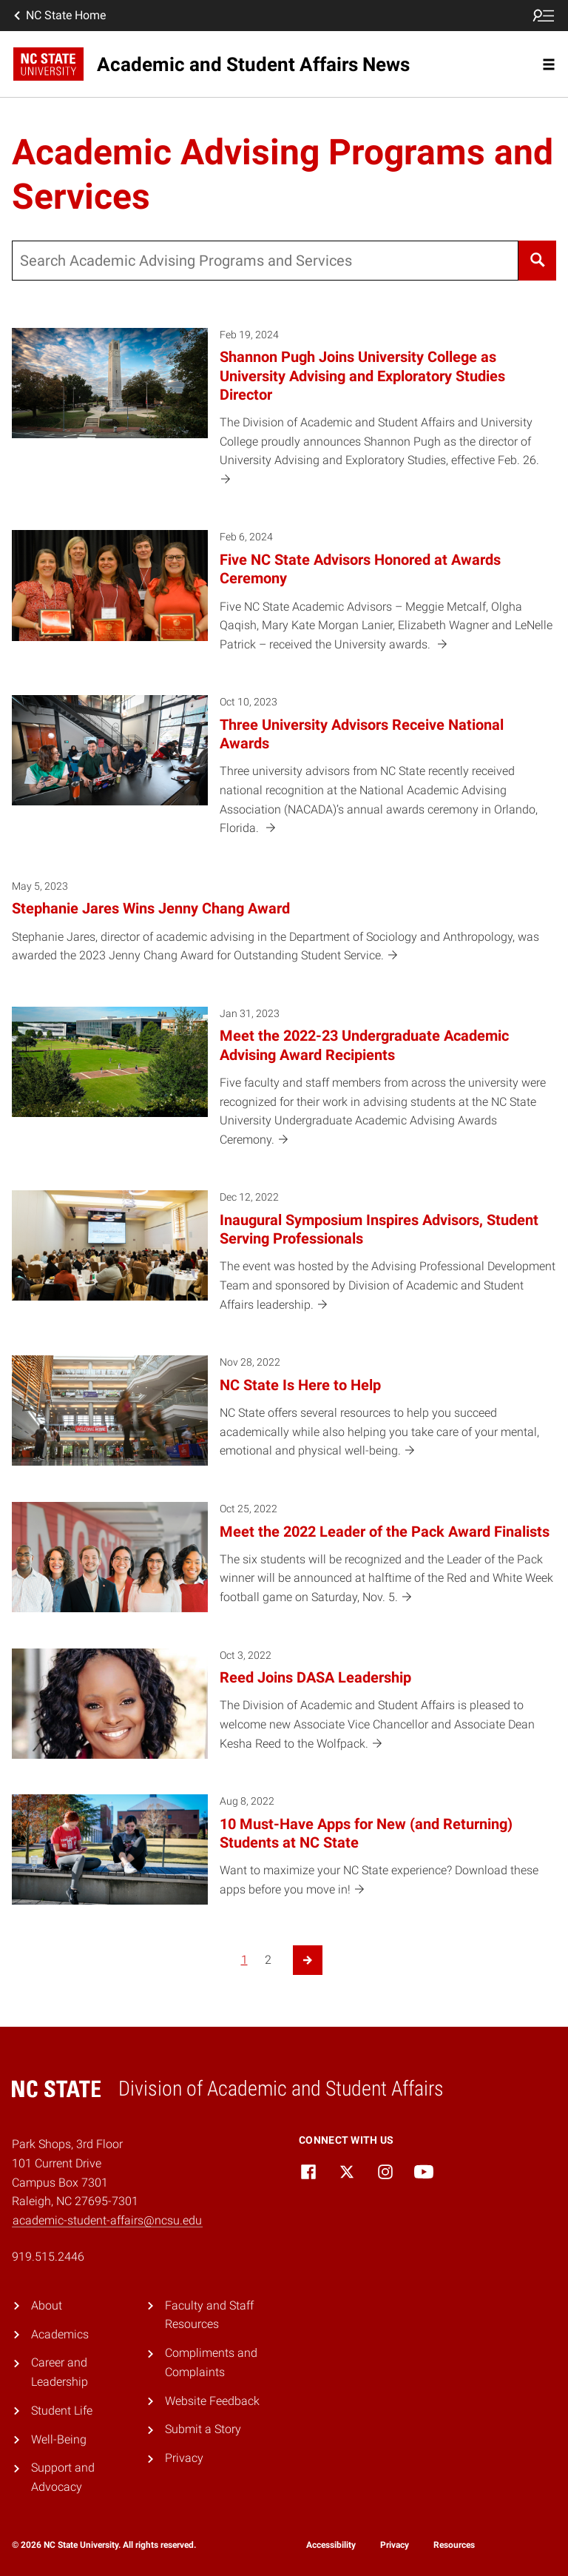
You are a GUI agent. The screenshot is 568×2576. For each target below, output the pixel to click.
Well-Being (59, 2439)
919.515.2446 (48, 2257)
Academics (60, 2334)
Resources (454, 2545)
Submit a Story (203, 2429)
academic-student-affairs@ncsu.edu (107, 2220)
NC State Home (58, 15)
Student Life (61, 2411)
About (46, 2305)
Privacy (184, 2458)
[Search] (537, 261)
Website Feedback (212, 2401)
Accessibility (331, 2545)
